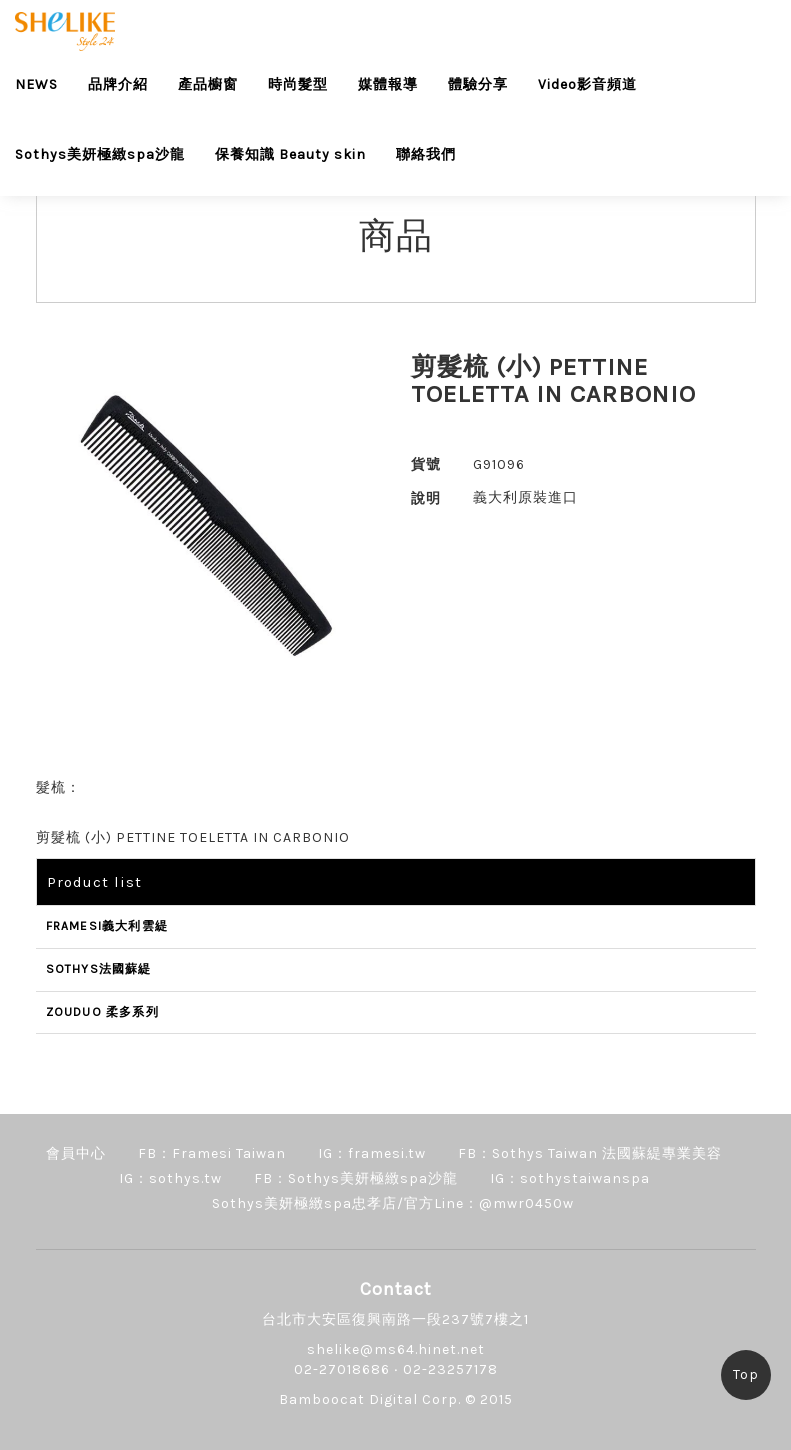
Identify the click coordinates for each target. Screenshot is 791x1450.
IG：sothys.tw (170, 1178)
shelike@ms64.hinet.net (396, 1349)
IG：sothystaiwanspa (570, 1178)
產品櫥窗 (208, 84)
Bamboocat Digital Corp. (370, 1399)
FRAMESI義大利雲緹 (107, 926)
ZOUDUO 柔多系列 (102, 1012)
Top (746, 1374)
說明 (426, 498)
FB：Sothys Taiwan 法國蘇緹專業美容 (590, 1153)
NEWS (36, 84)
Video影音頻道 (587, 84)
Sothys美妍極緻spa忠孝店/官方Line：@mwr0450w (393, 1203)
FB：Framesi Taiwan (212, 1153)
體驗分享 (478, 84)
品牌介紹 (118, 84)
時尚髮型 (298, 84)
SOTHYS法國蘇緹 (99, 969)
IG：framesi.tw (372, 1153)
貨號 (426, 464)
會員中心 (76, 1153)
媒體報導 (388, 84)
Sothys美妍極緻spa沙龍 (100, 154)
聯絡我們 (426, 154)
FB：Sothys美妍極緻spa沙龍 (356, 1178)
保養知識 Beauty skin (290, 154)
